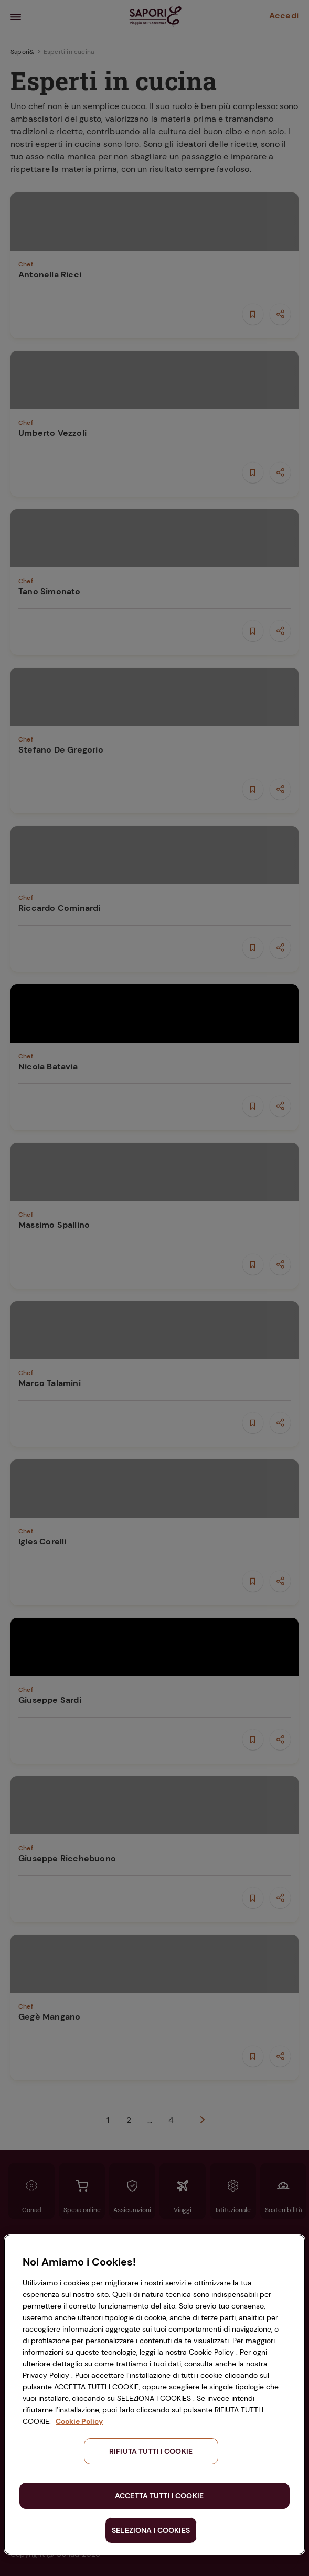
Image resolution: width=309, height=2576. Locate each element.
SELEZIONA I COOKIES (151, 2530)
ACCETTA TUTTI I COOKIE (159, 2495)
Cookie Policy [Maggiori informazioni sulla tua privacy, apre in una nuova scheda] (79, 2421)
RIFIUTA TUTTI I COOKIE (151, 2451)
